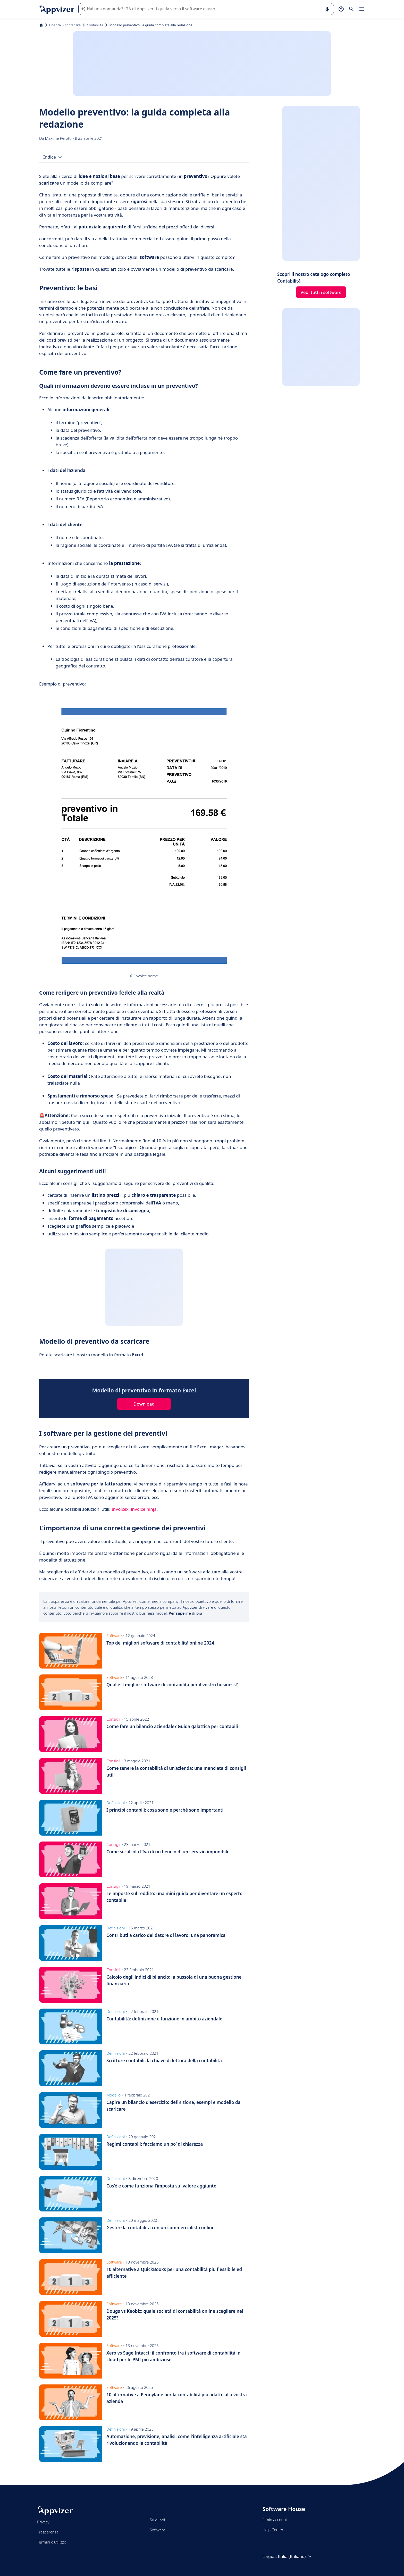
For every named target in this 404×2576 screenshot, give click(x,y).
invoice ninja (144, 1509)
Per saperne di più (185, 1613)
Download (144, 1404)
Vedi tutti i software (321, 292)
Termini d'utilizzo (51, 2542)
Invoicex (120, 1509)
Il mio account (275, 2519)
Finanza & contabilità (65, 25)
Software (157, 2529)
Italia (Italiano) (295, 2556)
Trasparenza (47, 2531)
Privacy (43, 2521)
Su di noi (157, 2519)
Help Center (273, 2529)
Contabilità (95, 25)
